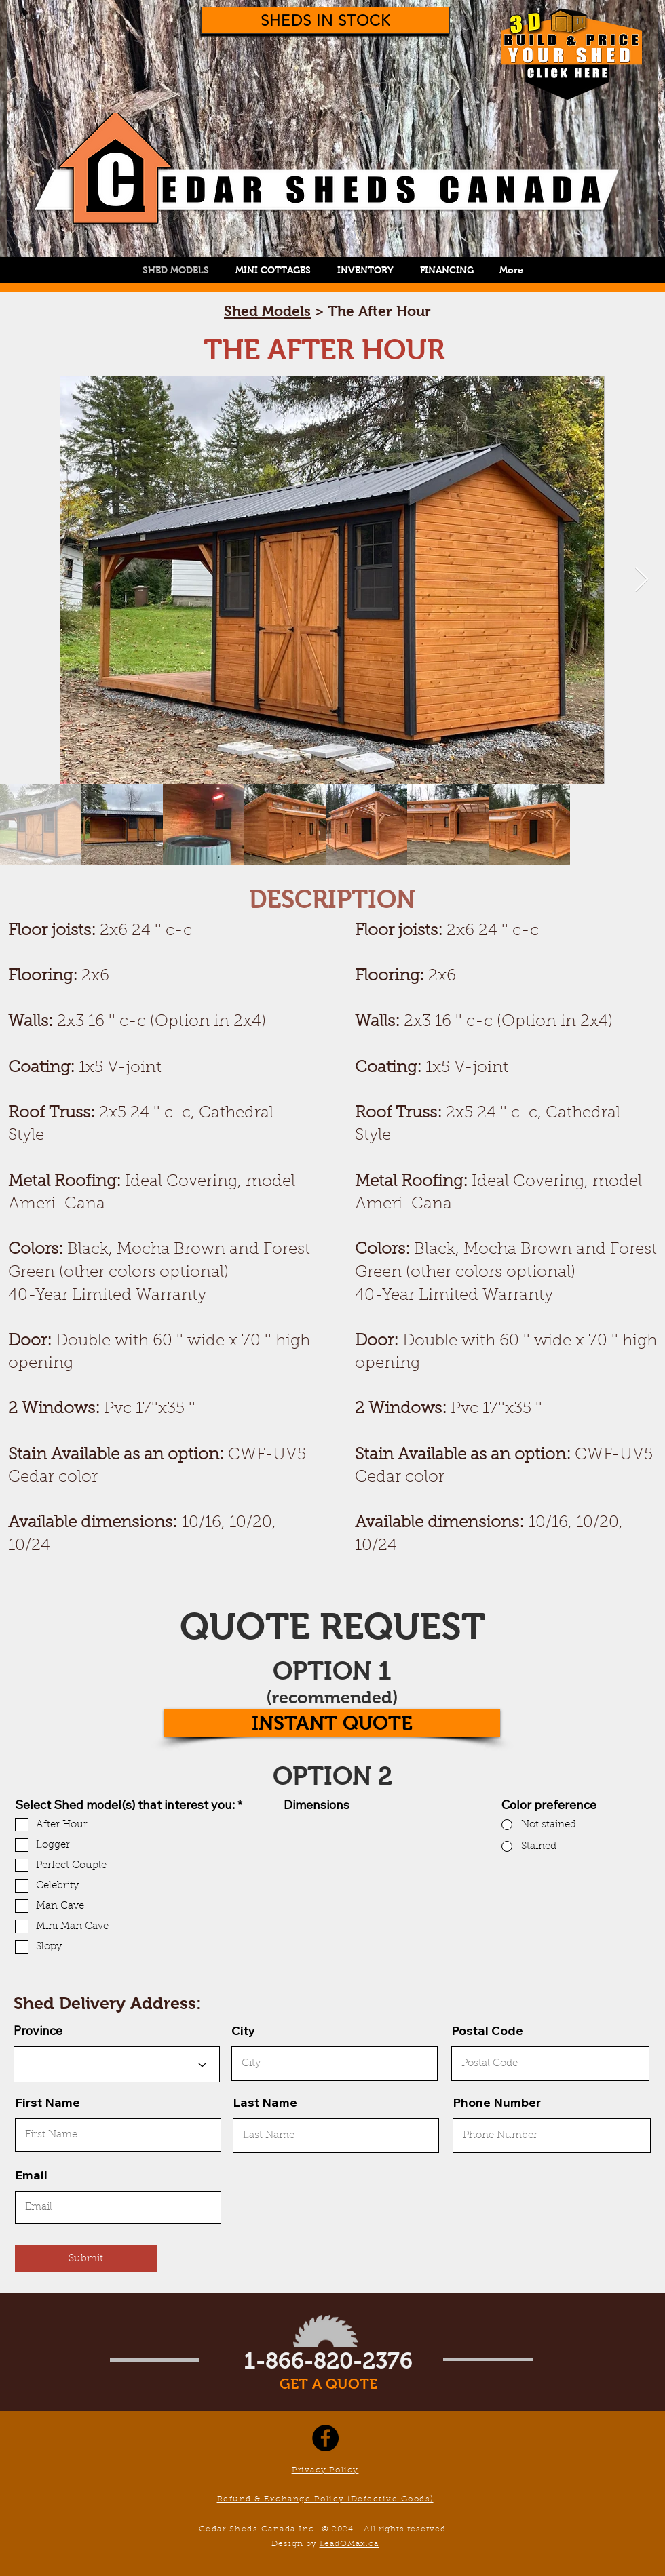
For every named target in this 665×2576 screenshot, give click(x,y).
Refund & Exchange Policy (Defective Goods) (325, 2499)
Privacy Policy (325, 2470)
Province (38, 2031)
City (243, 2031)
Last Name (265, 2103)
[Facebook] (325, 2438)
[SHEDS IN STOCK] (325, 20)
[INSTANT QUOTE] (332, 1723)
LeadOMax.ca (349, 2544)
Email (31, 2175)
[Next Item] (641, 580)
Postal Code (487, 2031)
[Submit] (86, 2258)
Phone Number (497, 2103)
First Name (47, 2103)
